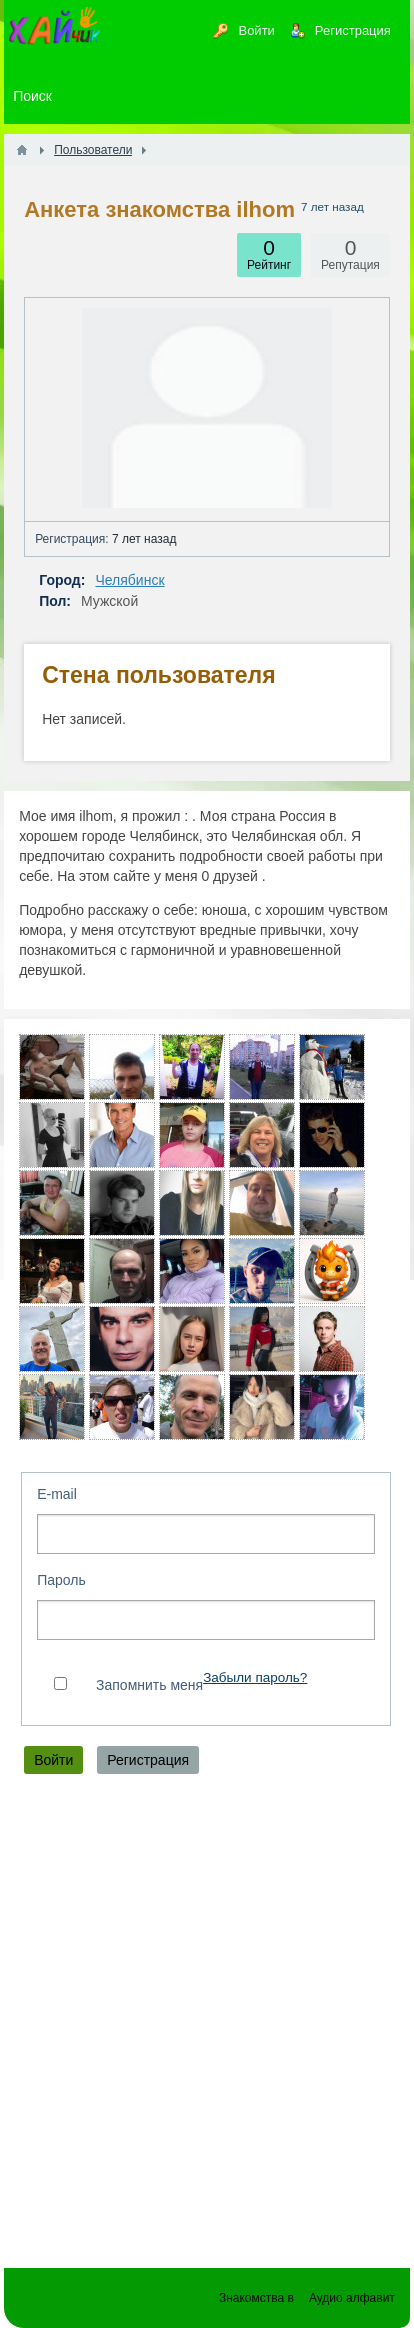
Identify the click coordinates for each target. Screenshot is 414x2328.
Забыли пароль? (255, 1677)
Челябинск (129, 580)
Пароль (61, 1580)
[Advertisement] (207, 2026)
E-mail (57, 1494)
